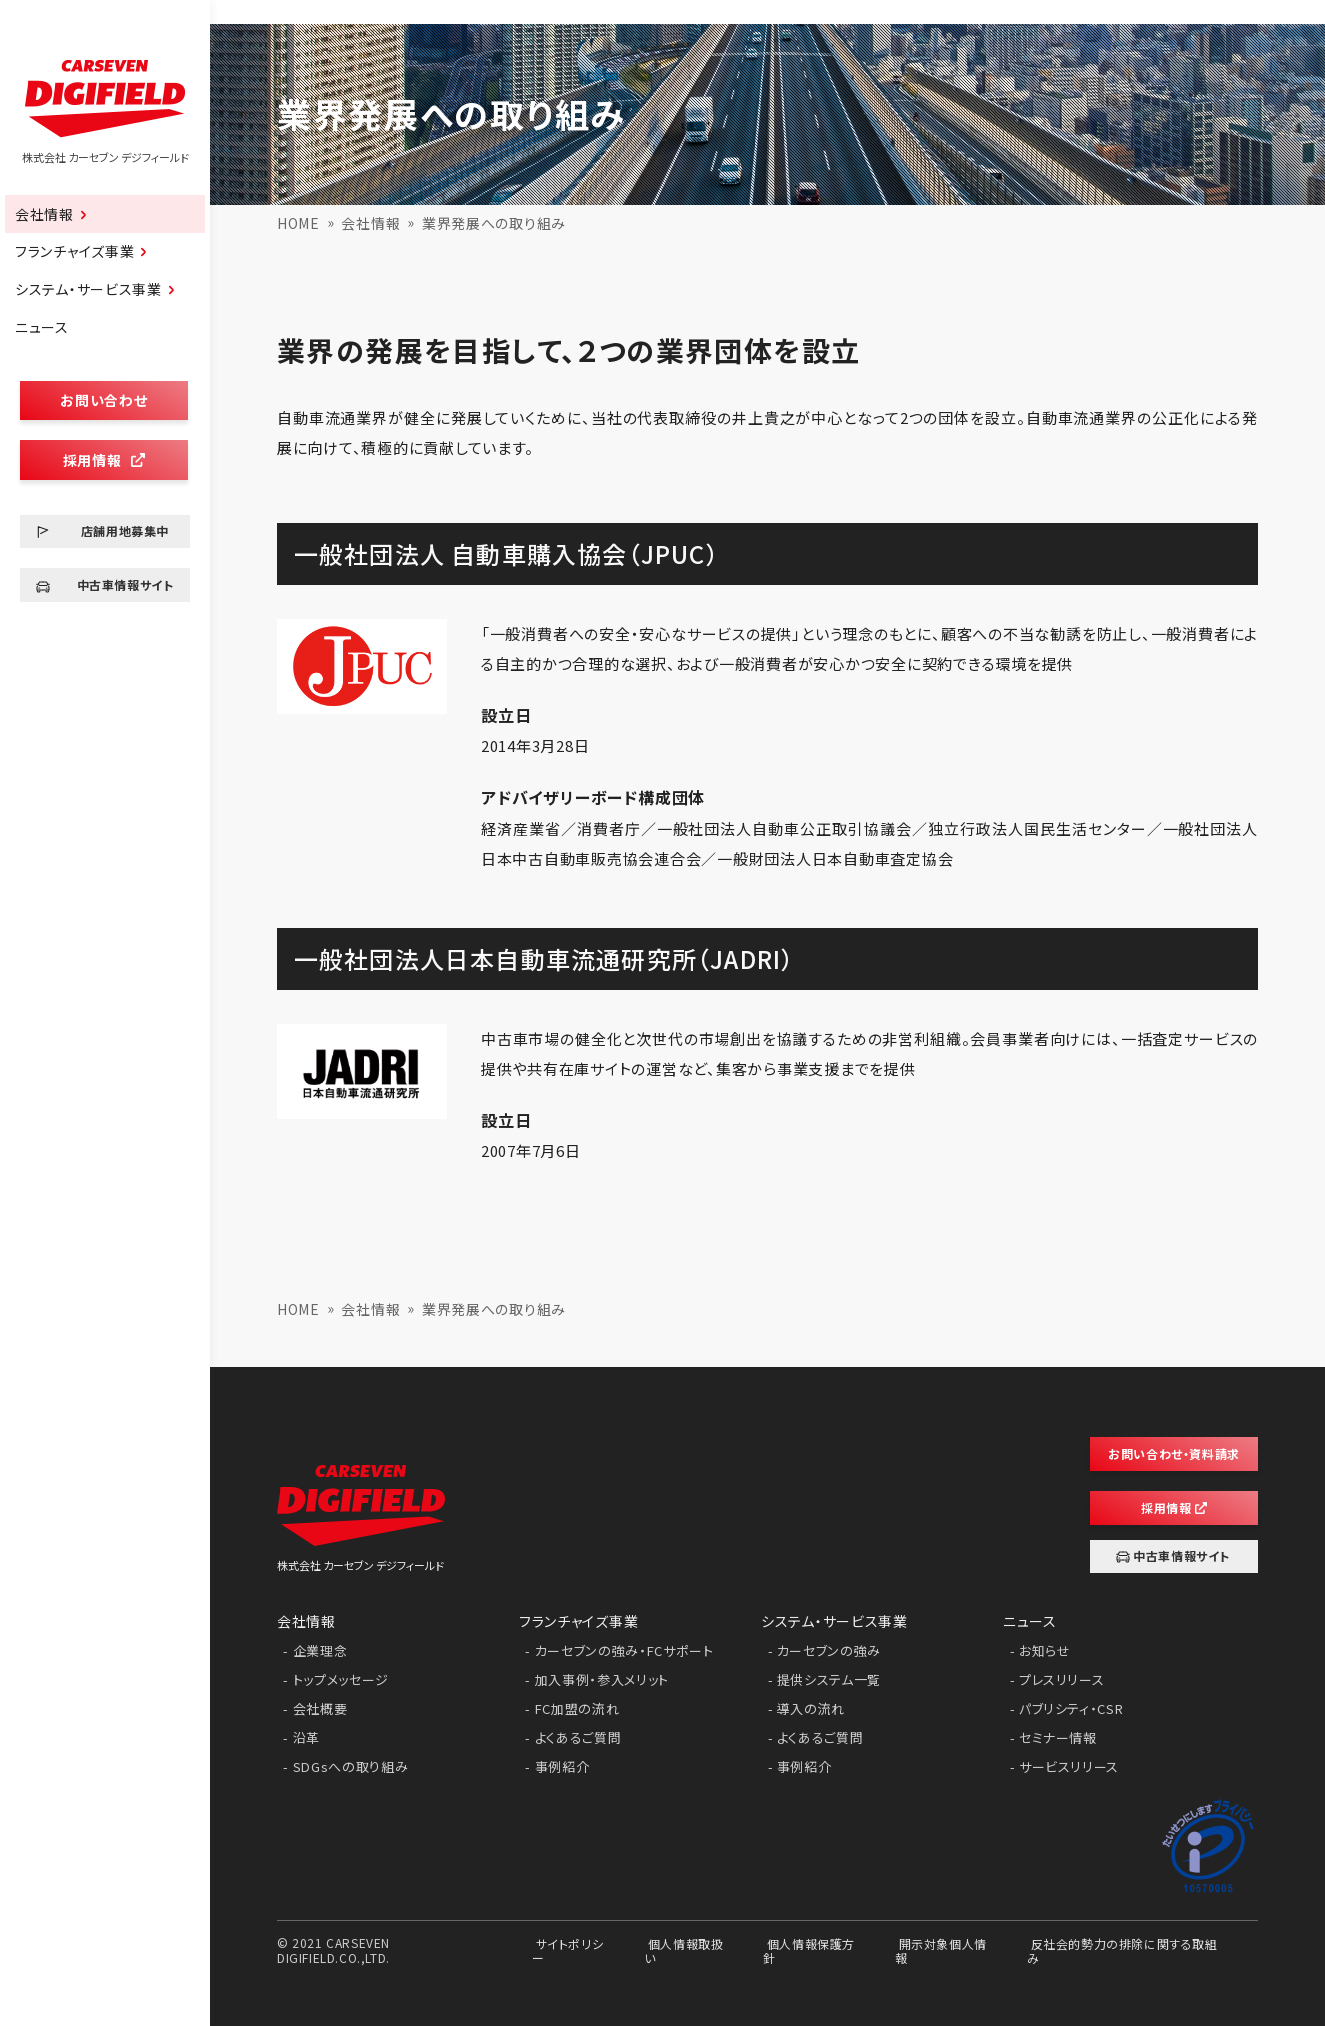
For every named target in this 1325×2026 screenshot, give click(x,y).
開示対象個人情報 (941, 1949)
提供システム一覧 (829, 1679)
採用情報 (104, 460)
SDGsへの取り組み (351, 1766)
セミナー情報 (1058, 1737)
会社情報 (44, 214)
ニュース (42, 327)
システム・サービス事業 (88, 289)
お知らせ (1045, 1650)
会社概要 (320, 1708)
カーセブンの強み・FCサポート (624, 1650)
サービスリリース (1069, 1766)
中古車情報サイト (125, 584)
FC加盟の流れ (577, 1708)
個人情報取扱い (683, 1949)
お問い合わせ (103, 400)
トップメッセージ (341, 1679)
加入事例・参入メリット (602, 1679)
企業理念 (320, 1650)
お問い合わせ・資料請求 (1174, 1453)
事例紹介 (562, 1766)
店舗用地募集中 (125, 530)
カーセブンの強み (829, 1650)
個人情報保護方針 (809, 1949)
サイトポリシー (567, 1949)
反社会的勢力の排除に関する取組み (1122, 1949)
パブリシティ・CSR (1071, 1708)
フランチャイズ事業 (74, 251)
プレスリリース (1062, 1679)
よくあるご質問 (578, 1737)
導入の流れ (811, 1708)
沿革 (306, 1737)
